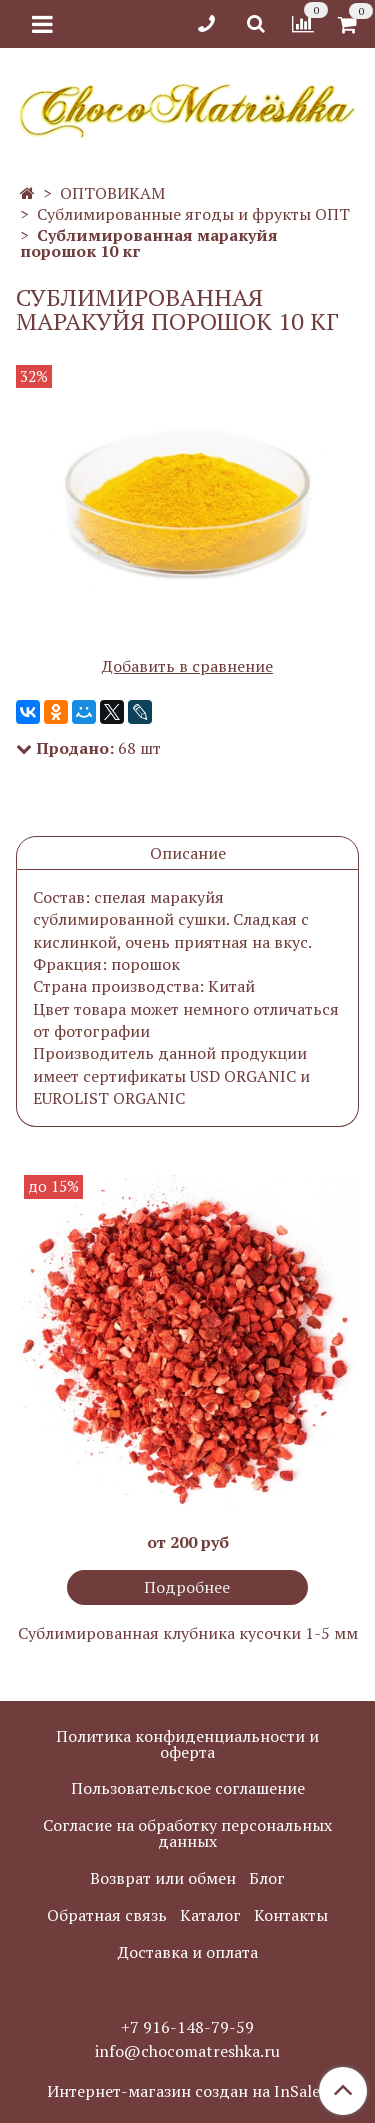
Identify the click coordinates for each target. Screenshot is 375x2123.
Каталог (210, 1915)
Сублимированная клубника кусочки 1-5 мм (188, 1633)
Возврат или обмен (163, 1878)
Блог (267, 1878)
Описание (188, 853)
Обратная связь (107, 1915)
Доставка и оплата (188, 1952)
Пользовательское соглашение (188, 1788)
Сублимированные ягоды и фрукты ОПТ (193, 214)
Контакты (291, 1915)
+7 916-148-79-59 (187, 2027)
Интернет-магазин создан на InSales (187, 2091)
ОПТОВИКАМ (112, 193)
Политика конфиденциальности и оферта (187, 1744)
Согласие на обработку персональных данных (187, 1833)
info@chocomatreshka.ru (187, 2051)
